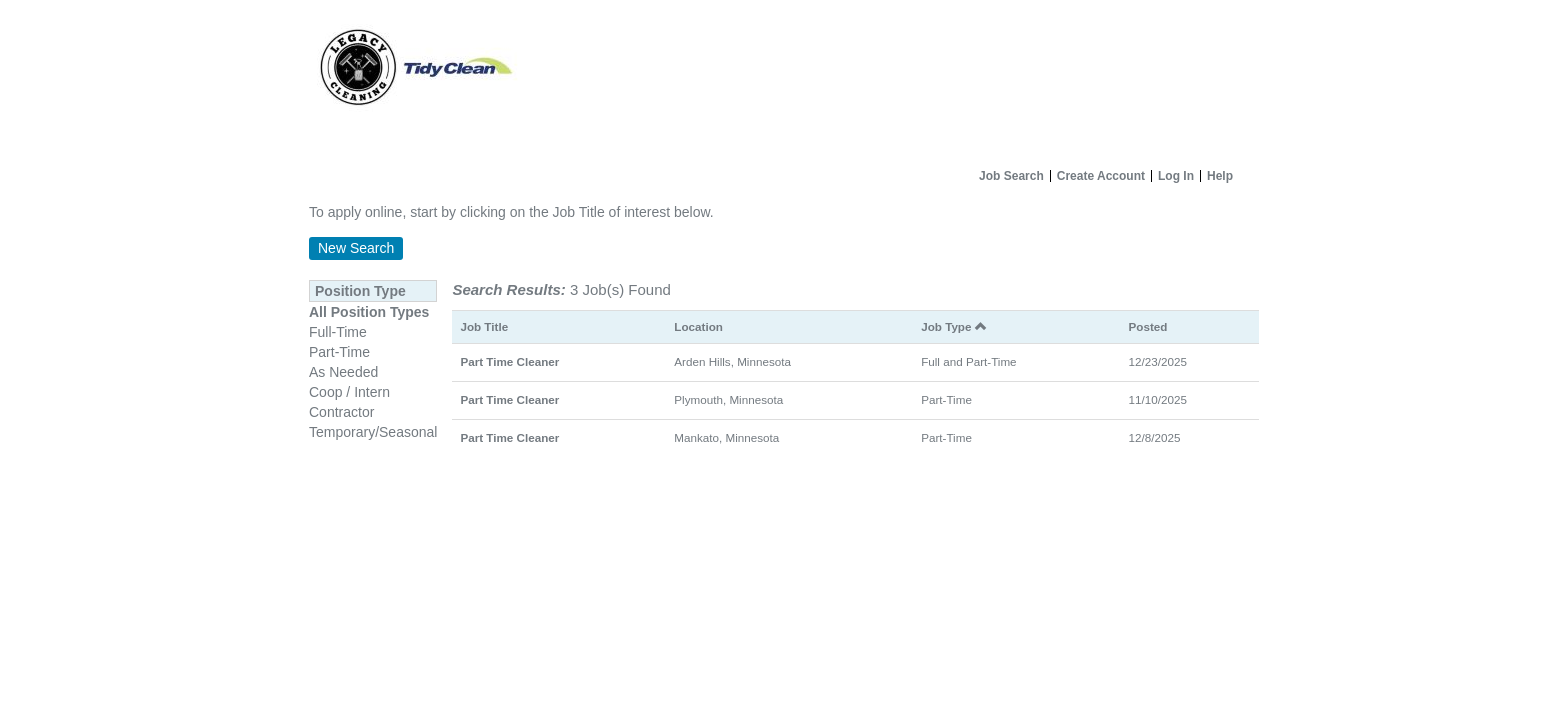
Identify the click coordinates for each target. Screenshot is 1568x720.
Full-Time (338, 332)
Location (698, 326)
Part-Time (339, 352)
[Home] (784, 80)
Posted (1148, 326)
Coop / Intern (349, 392)
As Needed (343, 372)
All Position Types (369, 312)
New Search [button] (356, 248)
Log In (1176, 176)
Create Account (1101, 176)
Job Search (1011, 176)
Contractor (341, 412)
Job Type (954, 326)
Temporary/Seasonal (373, 432)
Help (1220, 176)
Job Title (484, 326)
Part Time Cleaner (509, 361)
